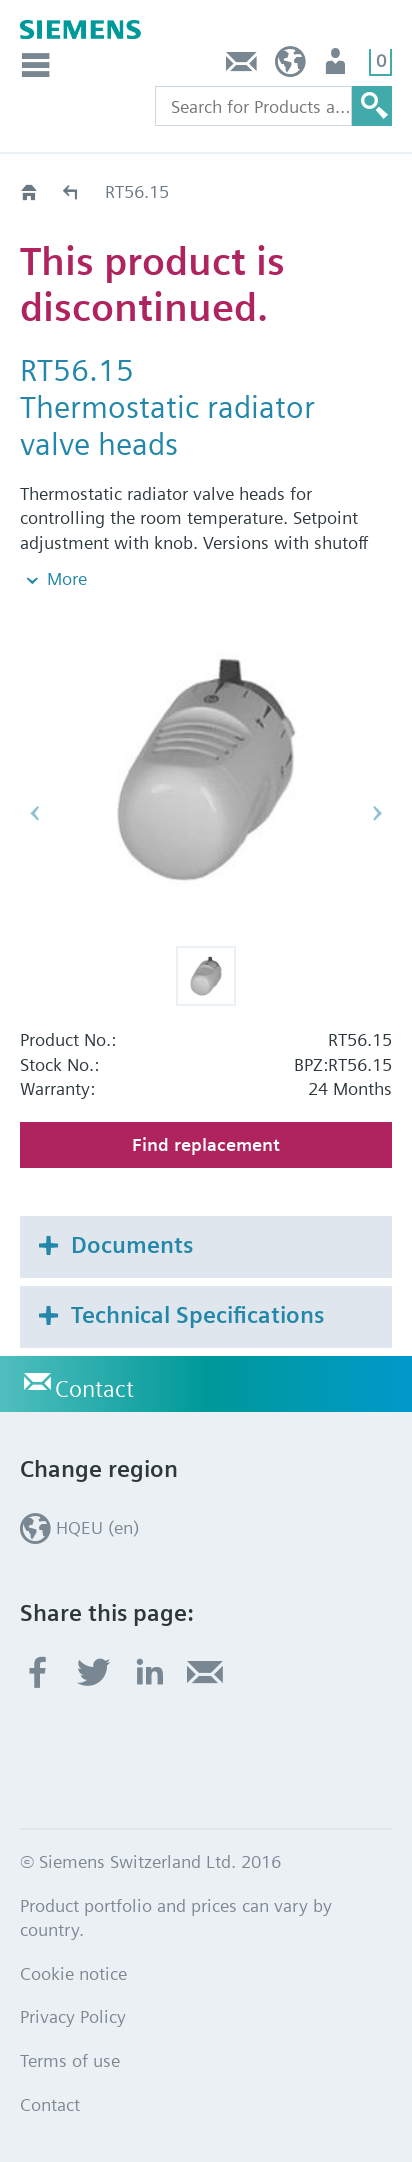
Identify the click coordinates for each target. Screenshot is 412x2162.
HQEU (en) (290, 66)
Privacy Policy (73, 2016)
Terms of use (70, 2060)
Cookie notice (73, 1973)
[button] (206, 976)
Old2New (71, 191)
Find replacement (206, 1144)
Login (337, 66)
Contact (242, 66)
